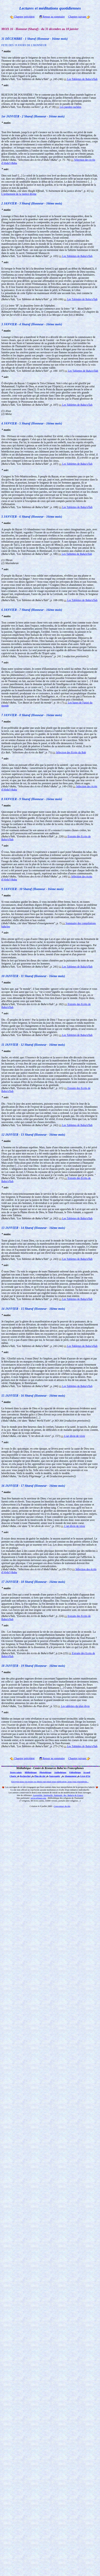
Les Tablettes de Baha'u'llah (80, 79)
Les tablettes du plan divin (73, 1706)
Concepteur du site (62, 1806)
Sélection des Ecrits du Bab (69, 752)
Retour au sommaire (52, 16)
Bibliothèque (31, 1772)
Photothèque (45, 1772)
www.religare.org (38, 1798)
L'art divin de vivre (73, 1436)
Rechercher (25, 1776)
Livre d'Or (85, 1776)
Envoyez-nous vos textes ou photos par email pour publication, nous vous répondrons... (50, 1781)
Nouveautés (54, 1776)
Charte (13, 1776)
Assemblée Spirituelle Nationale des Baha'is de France (58, 1795)
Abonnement (70, 1776)
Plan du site (39, 1776)
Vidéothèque (75, 1772)
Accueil (86, 1772)
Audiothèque (60, 1772)
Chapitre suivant (79, 16)
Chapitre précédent (22, 16)
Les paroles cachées (68, 106)
